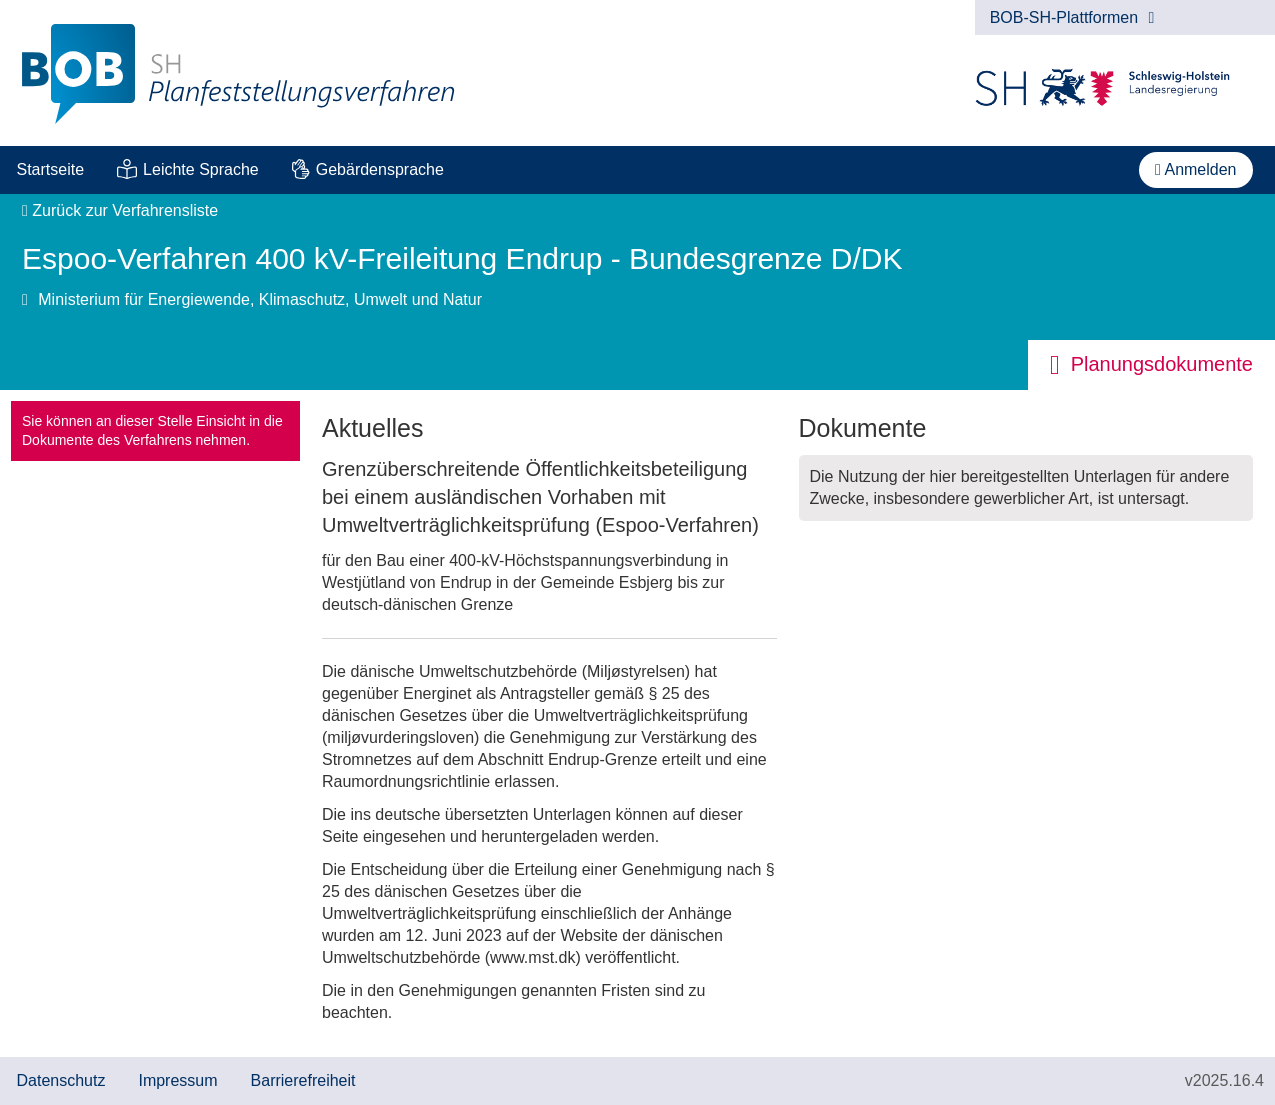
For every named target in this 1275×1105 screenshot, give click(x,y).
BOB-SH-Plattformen (1072, 17)
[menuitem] (50, 170)
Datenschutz (61, 1080)
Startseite (51, 169)
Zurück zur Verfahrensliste (120, 210)
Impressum (177, 1080)
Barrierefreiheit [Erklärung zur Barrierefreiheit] (303, 1080)
